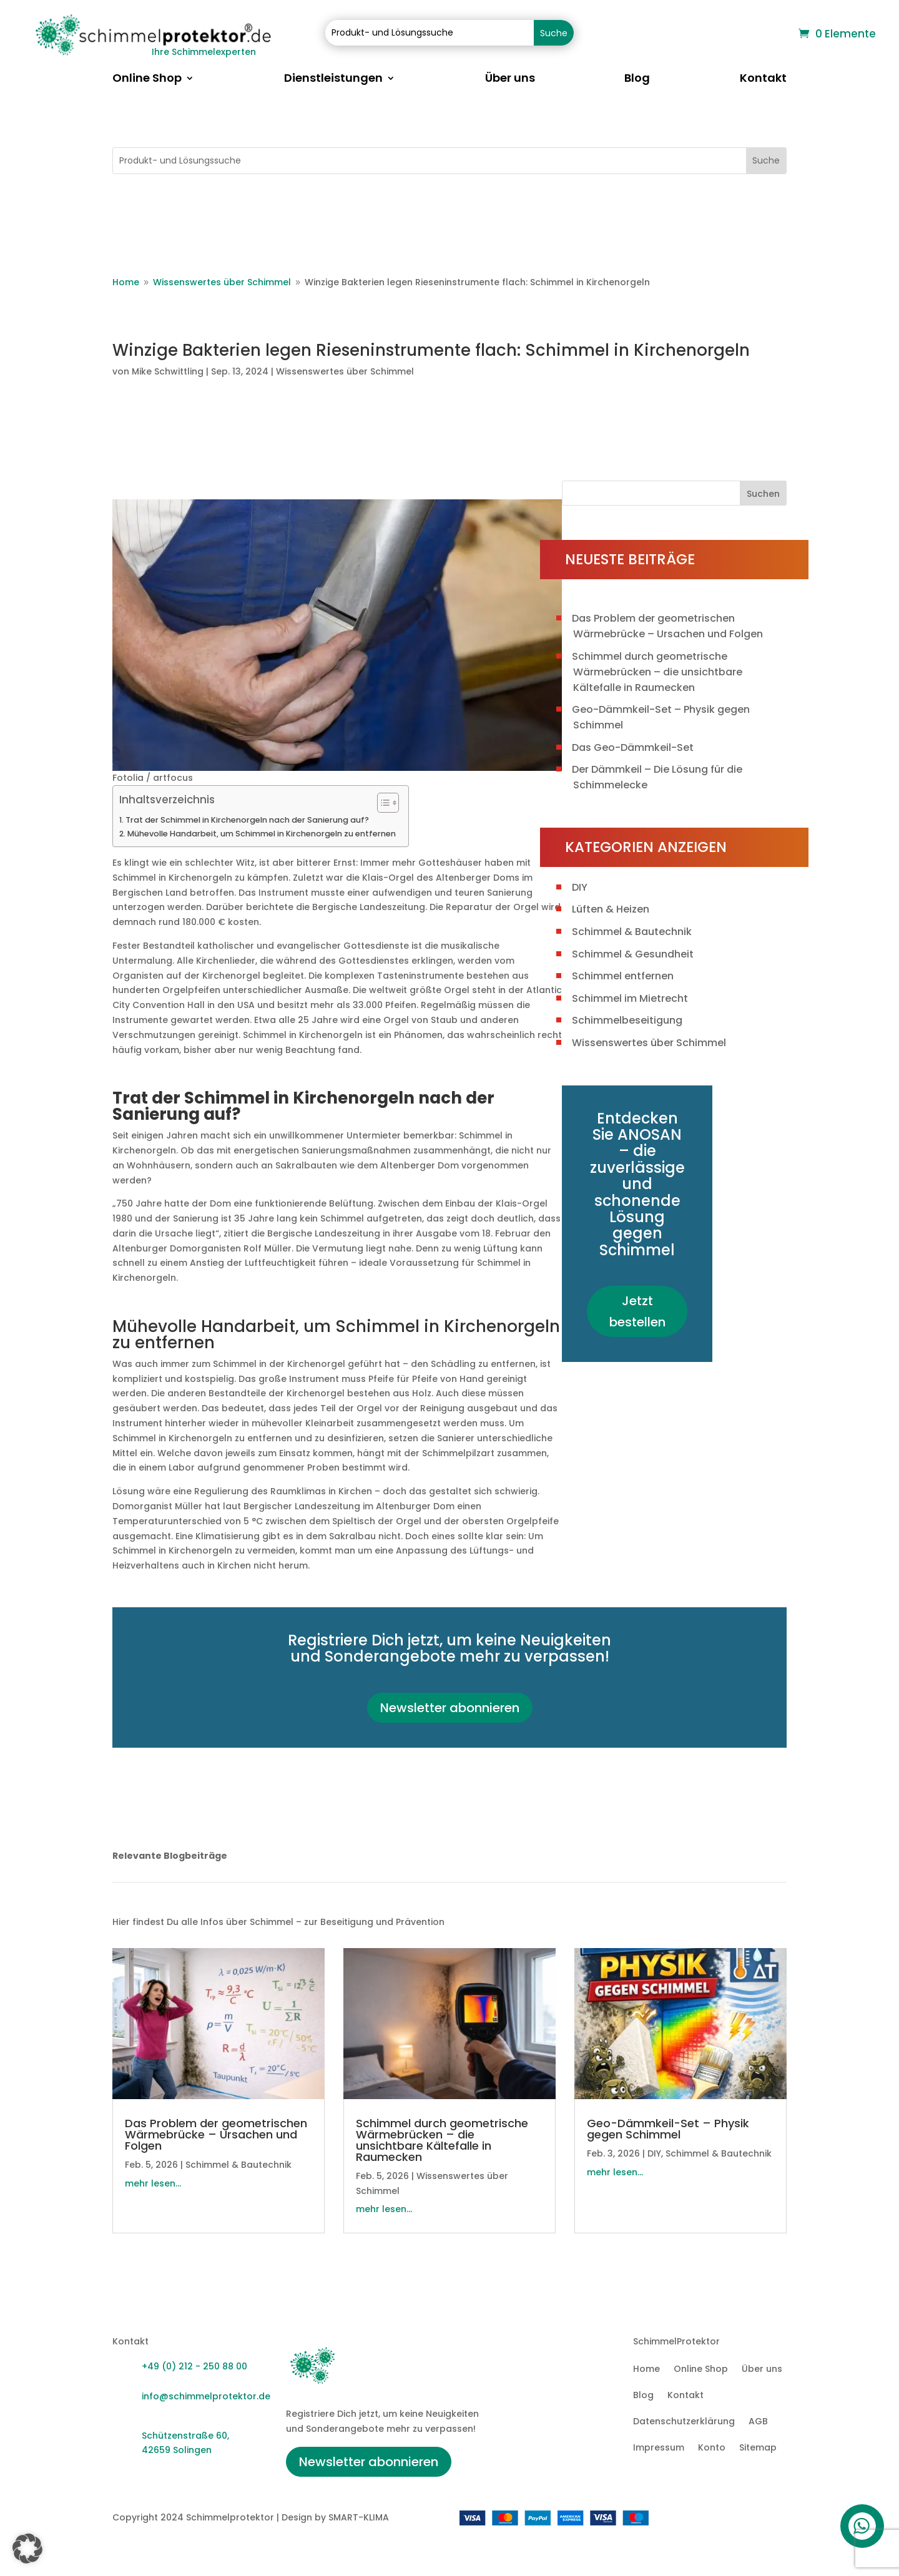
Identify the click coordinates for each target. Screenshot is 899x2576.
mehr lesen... (153, 2183)
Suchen (763, 493)
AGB (758, 2422)
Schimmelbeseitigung (627, 1020)
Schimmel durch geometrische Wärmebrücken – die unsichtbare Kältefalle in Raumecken (657, 672)
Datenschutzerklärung (684, 2422)
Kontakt (763, 80)
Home (646, 2369)
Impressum (658, 2448)
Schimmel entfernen (623, 976)
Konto (711, 2448)
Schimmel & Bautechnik (632, 931)
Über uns (510, 80)
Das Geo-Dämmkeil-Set (633, 747)
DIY (579, 887)
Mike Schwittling (168, 371)
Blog (637, 80)
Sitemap (758, 2448)
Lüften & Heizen (610, 909)
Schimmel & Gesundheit (633, 954)
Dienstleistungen (333, 80)
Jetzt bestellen (637, 1311)
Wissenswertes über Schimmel (345, 371)
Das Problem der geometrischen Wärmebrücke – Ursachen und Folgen (216, 2134)
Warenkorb (761, 35)
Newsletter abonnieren (449, 1708)
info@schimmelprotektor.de (206, 2396)
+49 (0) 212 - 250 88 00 (194, 2366)
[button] (27, 2548)
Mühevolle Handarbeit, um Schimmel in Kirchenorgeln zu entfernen (261, 833)
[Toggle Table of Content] (382, 802)
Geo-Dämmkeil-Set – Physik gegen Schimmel (668, 2128)
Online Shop (147, 80)
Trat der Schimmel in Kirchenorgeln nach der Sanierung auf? (247, 820)
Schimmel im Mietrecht (630, 998)
